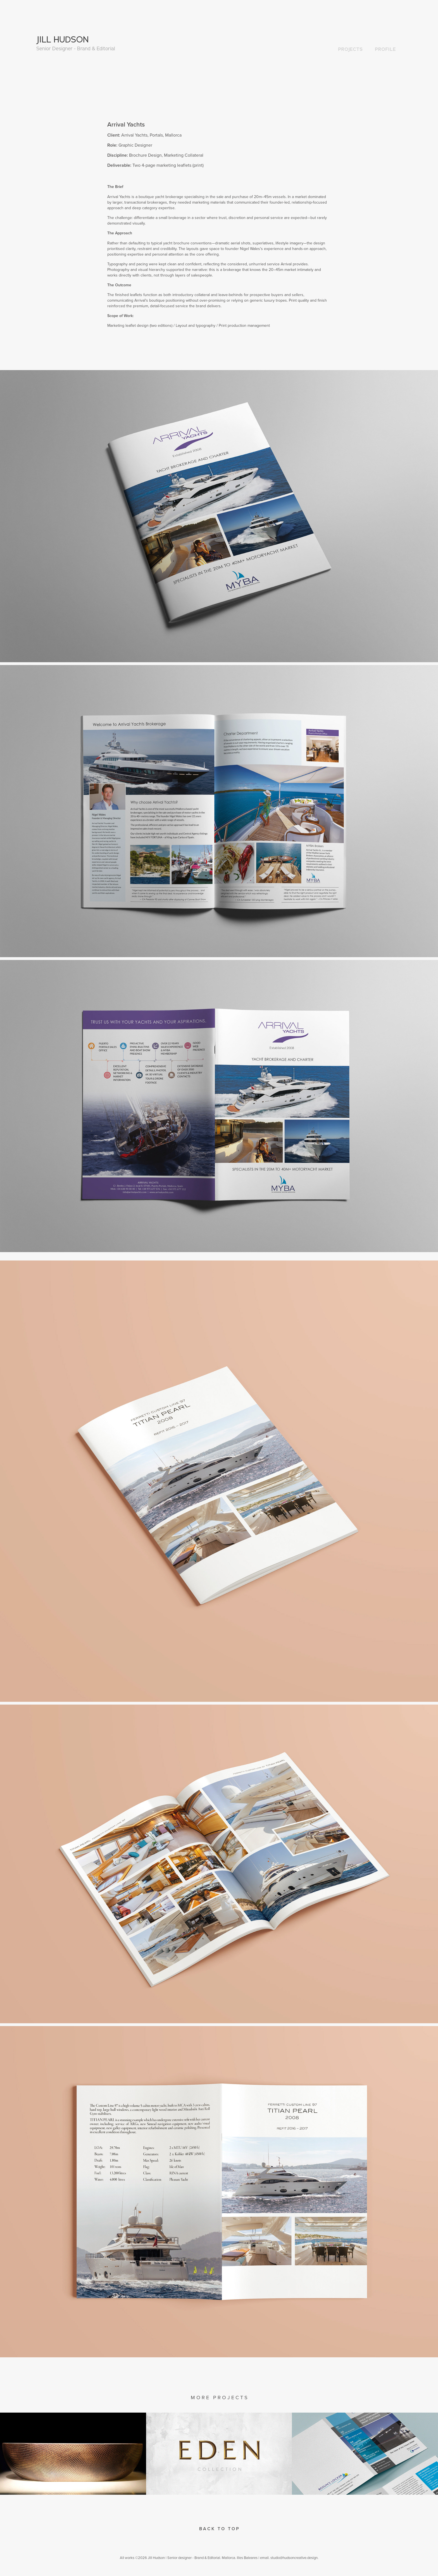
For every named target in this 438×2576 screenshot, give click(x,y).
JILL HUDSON (63, 39)
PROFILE (385, 49)
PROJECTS (350, 49)
